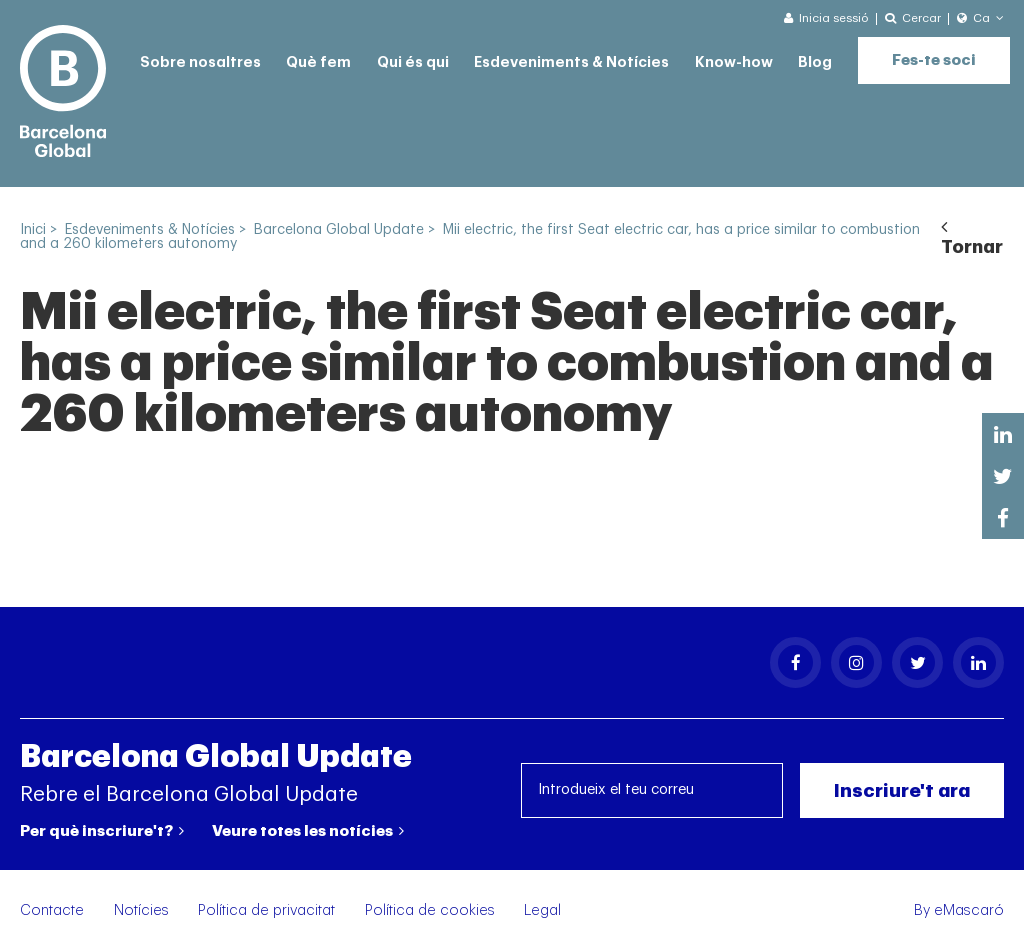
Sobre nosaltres (200, 62)
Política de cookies (430, 910)
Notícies (141, 910)
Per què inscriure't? (102, 831)
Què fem (318, 62)
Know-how (734, 62)
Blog (815, 62)
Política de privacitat (266, 910)
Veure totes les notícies (308, 831)
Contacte (52, 910)
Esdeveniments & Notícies (571, 62)
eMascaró (969, 910)
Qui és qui (413, 62)
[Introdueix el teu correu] (652, 790)
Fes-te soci (934, 60)
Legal (542, 910)
